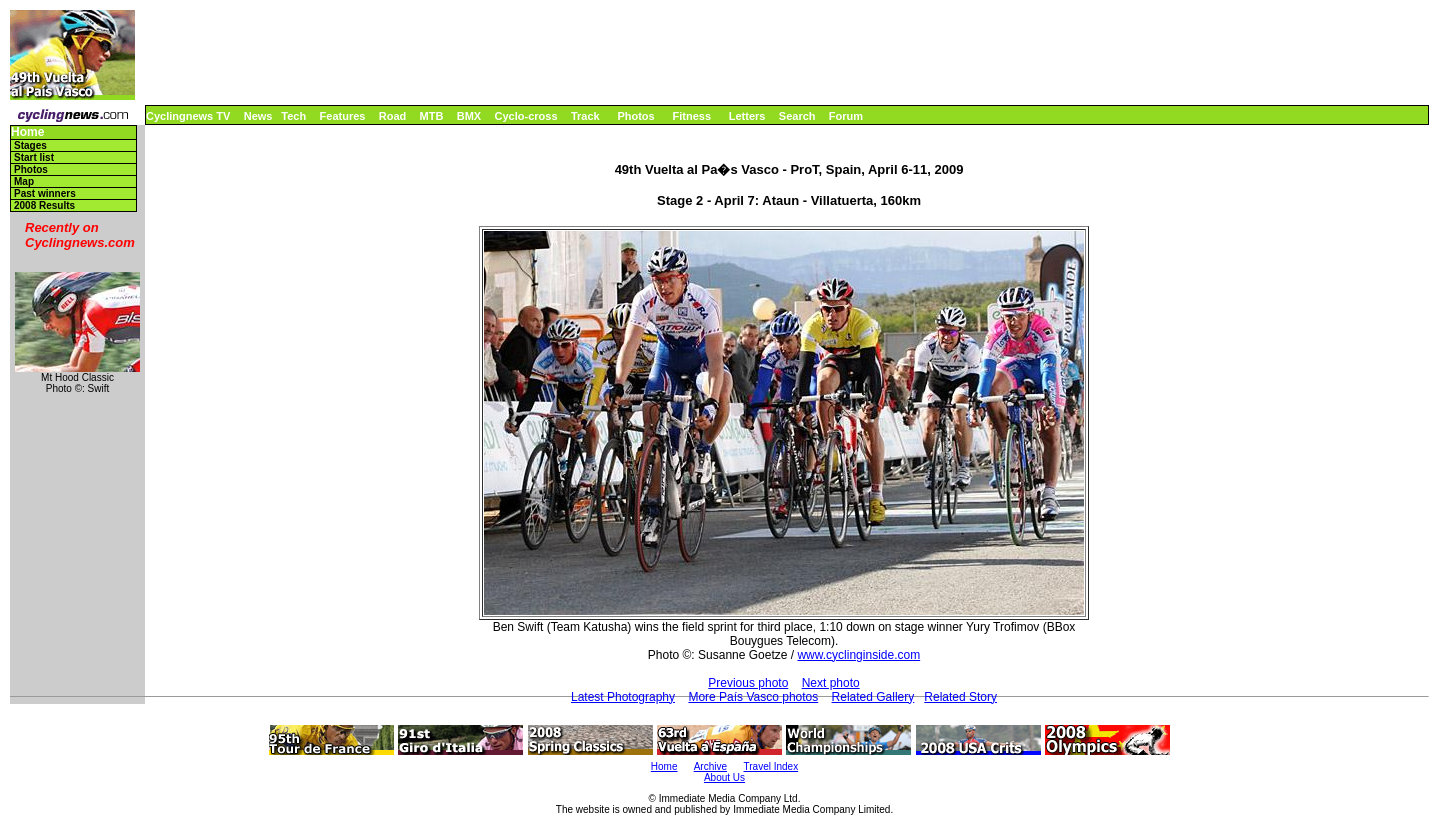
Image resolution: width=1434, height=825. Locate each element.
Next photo (831, 683)
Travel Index (771, 766)
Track (585, 116)
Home (27, 132)
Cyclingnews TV (188, 116)
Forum (846, 116)
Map (24, 181)
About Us (724, 777)
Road (393, 116)
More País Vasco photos (753, 697)
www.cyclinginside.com (858, 655)
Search (797, 116)
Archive (710, 766)
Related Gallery (873, 697)
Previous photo (748, 683)
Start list (34, 157)
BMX (469, 116)
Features (343, 116)
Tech (293, 116)
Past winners (45, 193)
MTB (432, 116)
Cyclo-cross (526, 116)
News (258, 116)
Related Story (960, 697)
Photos (635, 116)
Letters (747, 116)
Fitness (691, 116)
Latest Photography (623, 697)
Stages (30, 145)
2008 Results (44, 205)
